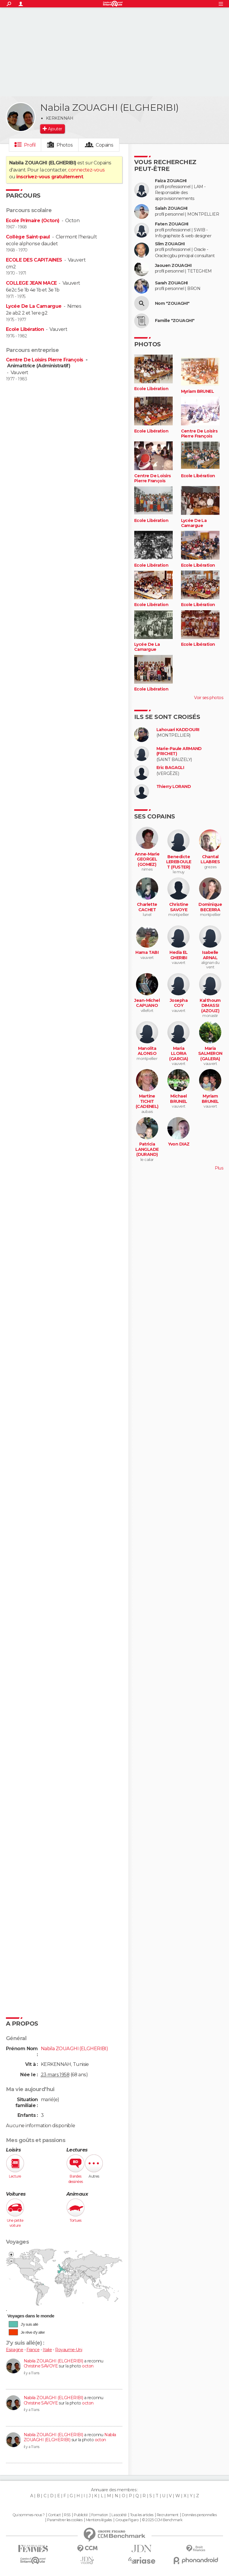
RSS (67, 2515)
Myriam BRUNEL (197, 391)
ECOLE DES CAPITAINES (34, 260)
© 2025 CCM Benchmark (162, 2520)
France (32, 2349)
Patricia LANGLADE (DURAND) (147, 1149)
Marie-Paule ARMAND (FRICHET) (179, 751)
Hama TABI (146, 952)
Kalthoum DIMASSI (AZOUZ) (210, 1005)
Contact (54, 2515)
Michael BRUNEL (178, 1099)
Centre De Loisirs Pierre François (45, 360)
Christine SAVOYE (41, 2366)
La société (118, 2515)
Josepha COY (179, 1003)
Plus (219, 1168)
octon (87, 2366)
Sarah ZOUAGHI (171, 283)
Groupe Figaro (126, 2520)
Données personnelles (199, 2515)
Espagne (14, 2349)
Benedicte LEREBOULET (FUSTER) (178, 862)
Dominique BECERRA (210, 907)
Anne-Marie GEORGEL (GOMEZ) (147, 859)
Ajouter (55, 129)
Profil (30, 145)
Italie (47, 2349)
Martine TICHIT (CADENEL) (147, 1101)
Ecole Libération (25, 329)
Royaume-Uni (68, 2349)
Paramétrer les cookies (65, 2520)
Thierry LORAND (173, 786)
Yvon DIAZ (179, 1144)
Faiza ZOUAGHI (171, 180)
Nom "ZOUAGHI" (172, 303)
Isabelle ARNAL (210, 955)
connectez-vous (86, 170)
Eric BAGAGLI (170, 767)
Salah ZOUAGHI (171, 208)
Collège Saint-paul (28, 237)
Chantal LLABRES (210, 859)
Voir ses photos (208, 697)
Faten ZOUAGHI (171, 224)
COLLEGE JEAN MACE (31, 283)
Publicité (81, 2515)
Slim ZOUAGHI (170, 243)
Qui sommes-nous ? (28, 2515)
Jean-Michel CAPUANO (147, 1003)
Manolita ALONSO (147, 1051)
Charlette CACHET (147, 907)
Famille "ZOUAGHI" (174, 320)
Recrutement (168, 2515)
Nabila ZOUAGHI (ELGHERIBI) (53, 2361)
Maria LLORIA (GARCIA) (178, 1053)
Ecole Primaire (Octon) (33, 220)
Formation (99, 2515)
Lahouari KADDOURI (177, 729)
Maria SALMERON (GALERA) (210, 1053)
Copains (104, 145)
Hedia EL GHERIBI (178, 955)
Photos (65, 145)
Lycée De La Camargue (34, 306)
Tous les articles (141, 2515)
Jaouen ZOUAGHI (173, 265)
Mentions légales (99, 2520)
